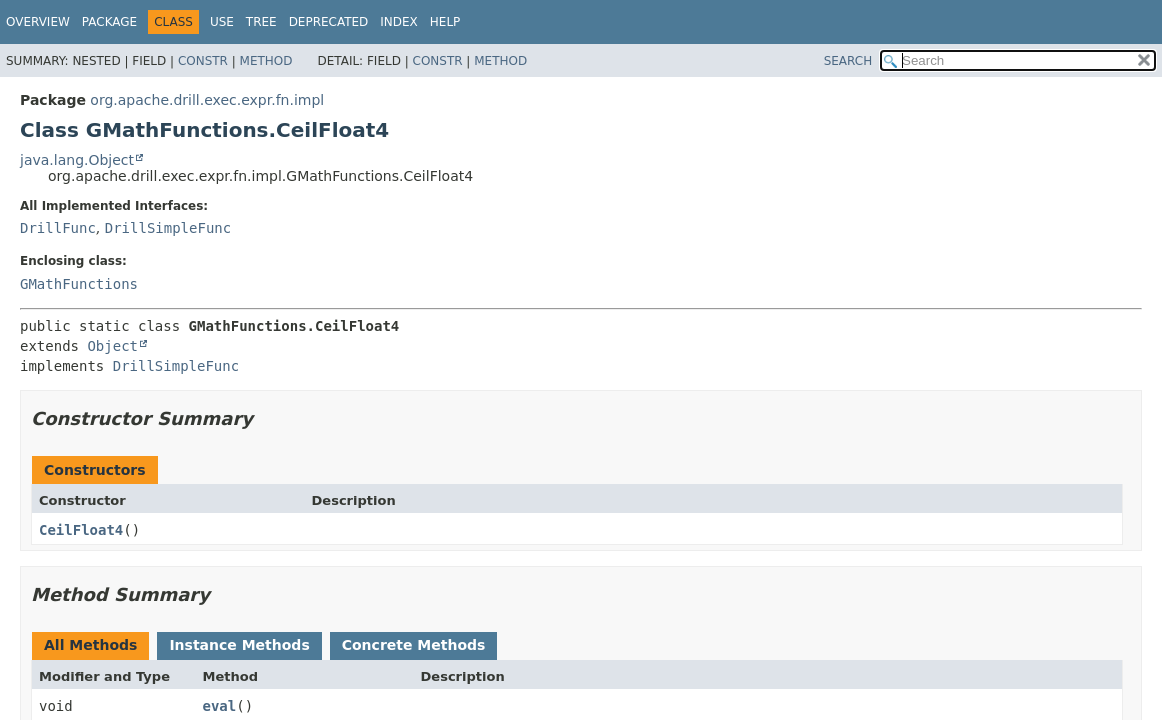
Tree (261, 22)
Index (399, 22)
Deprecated (329, 22)
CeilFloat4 (81, 530)
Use (222, 22)
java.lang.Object (77, 160)
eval (220, 706)
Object (112, 346)
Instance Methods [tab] (239, 645)
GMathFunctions (79, 284)
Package (109, 22)
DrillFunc (58, 228)
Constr (203, 61)
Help (445, 22)
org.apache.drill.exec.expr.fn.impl (207, 100)
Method (266, 61)
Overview (38, 22)
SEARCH (848, 61)
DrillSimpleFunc (168, 228)
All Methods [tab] (90, 645)
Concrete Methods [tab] (414, 645)
